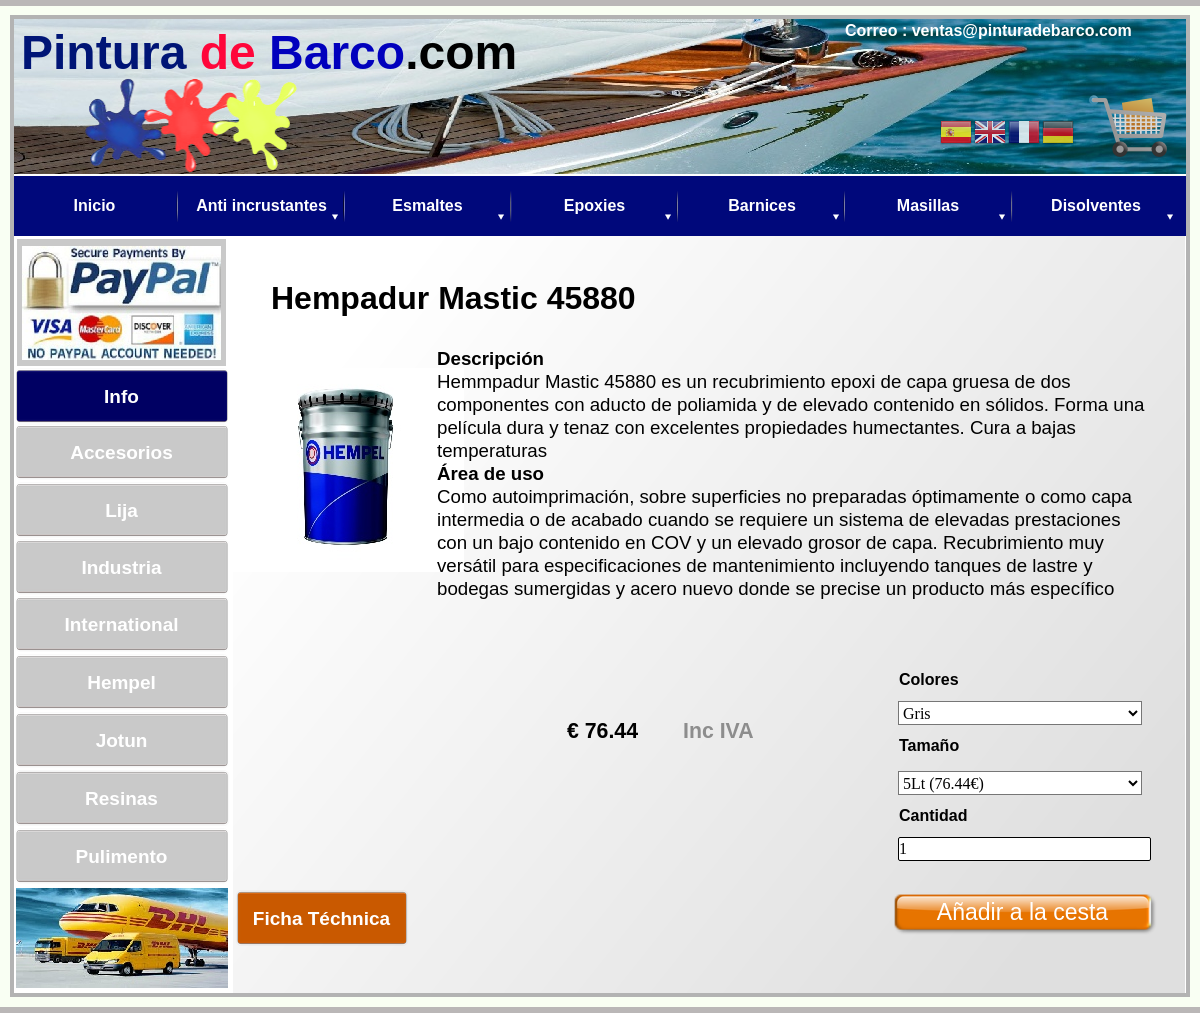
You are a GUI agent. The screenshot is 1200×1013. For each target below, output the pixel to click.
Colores (929, 679)
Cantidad (933, 815)
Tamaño (929, 745)
